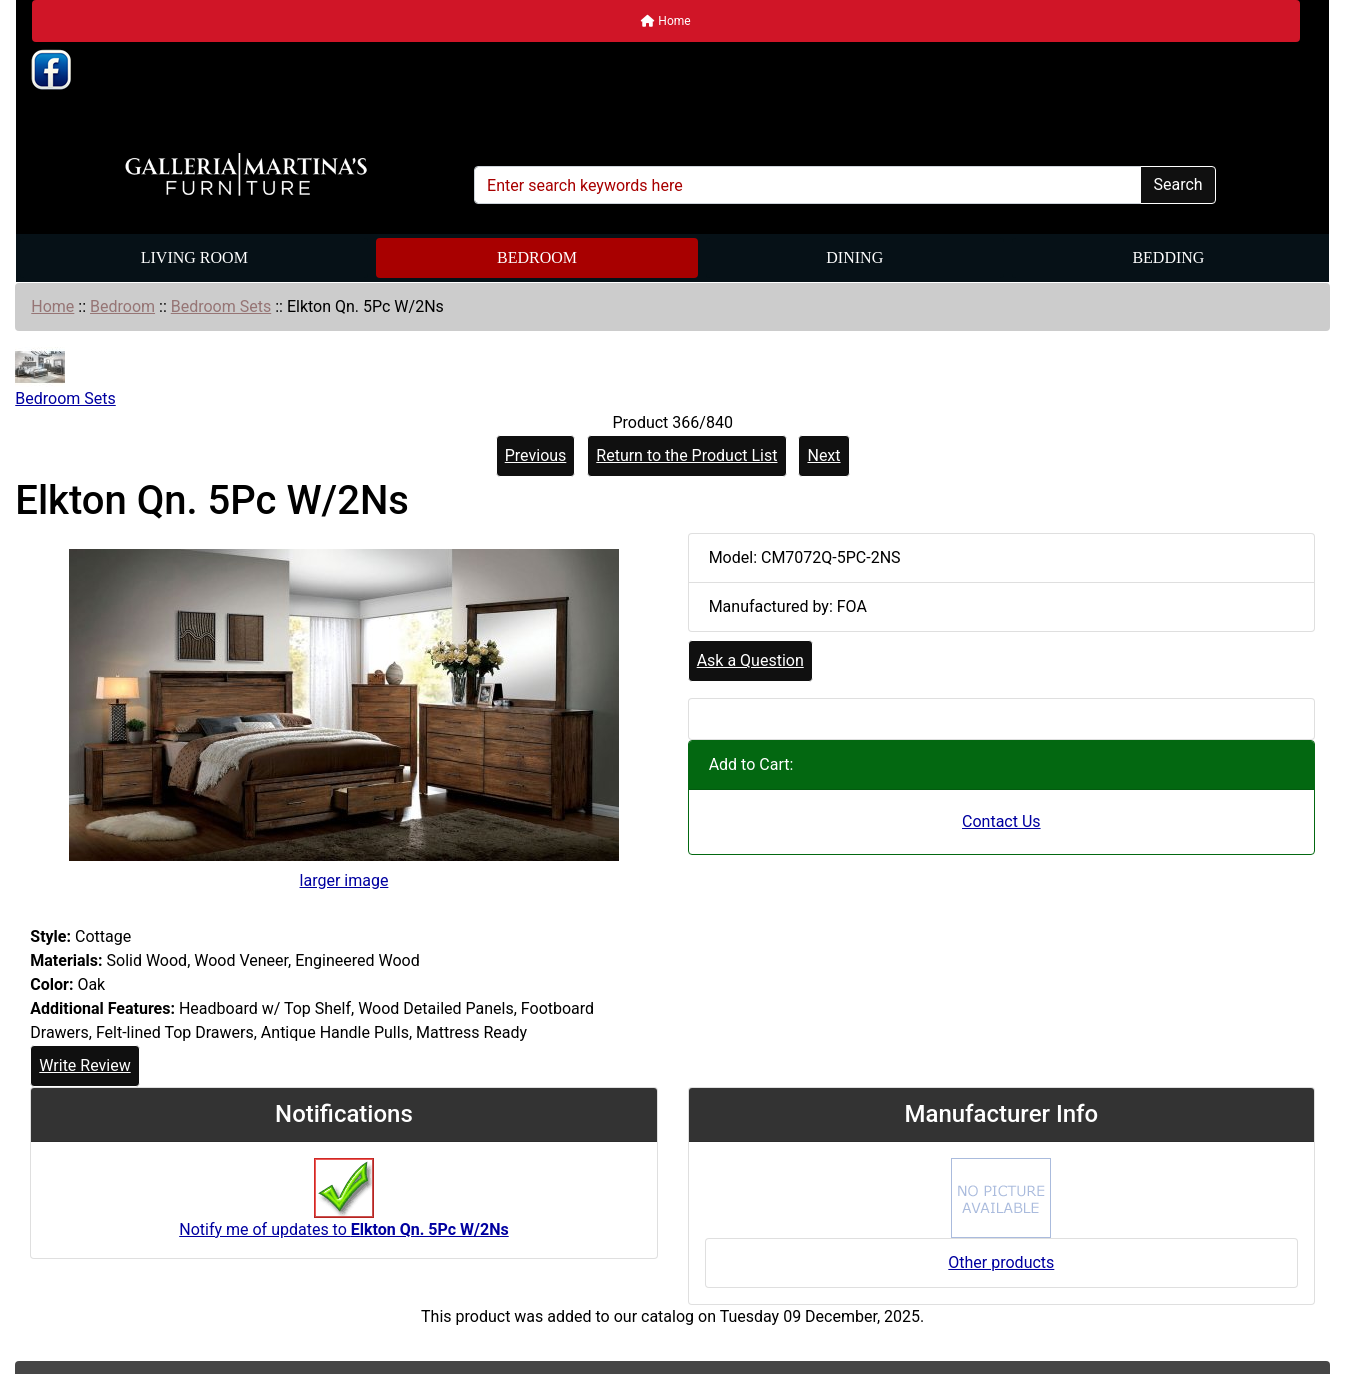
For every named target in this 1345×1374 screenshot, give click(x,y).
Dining (854, 257)
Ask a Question (750, 660)
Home (665, 21)
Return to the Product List (686, 455)
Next (823, 455)
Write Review (84, 1065)
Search (1177, 184)
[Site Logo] (245, 175)
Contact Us (1001, 821)
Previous (536, 455)
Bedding (1168, 257)
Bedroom (537, 257)
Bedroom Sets (221, 306)
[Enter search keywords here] (807, 185)
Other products (1001, 1262)
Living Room (194, 257)
